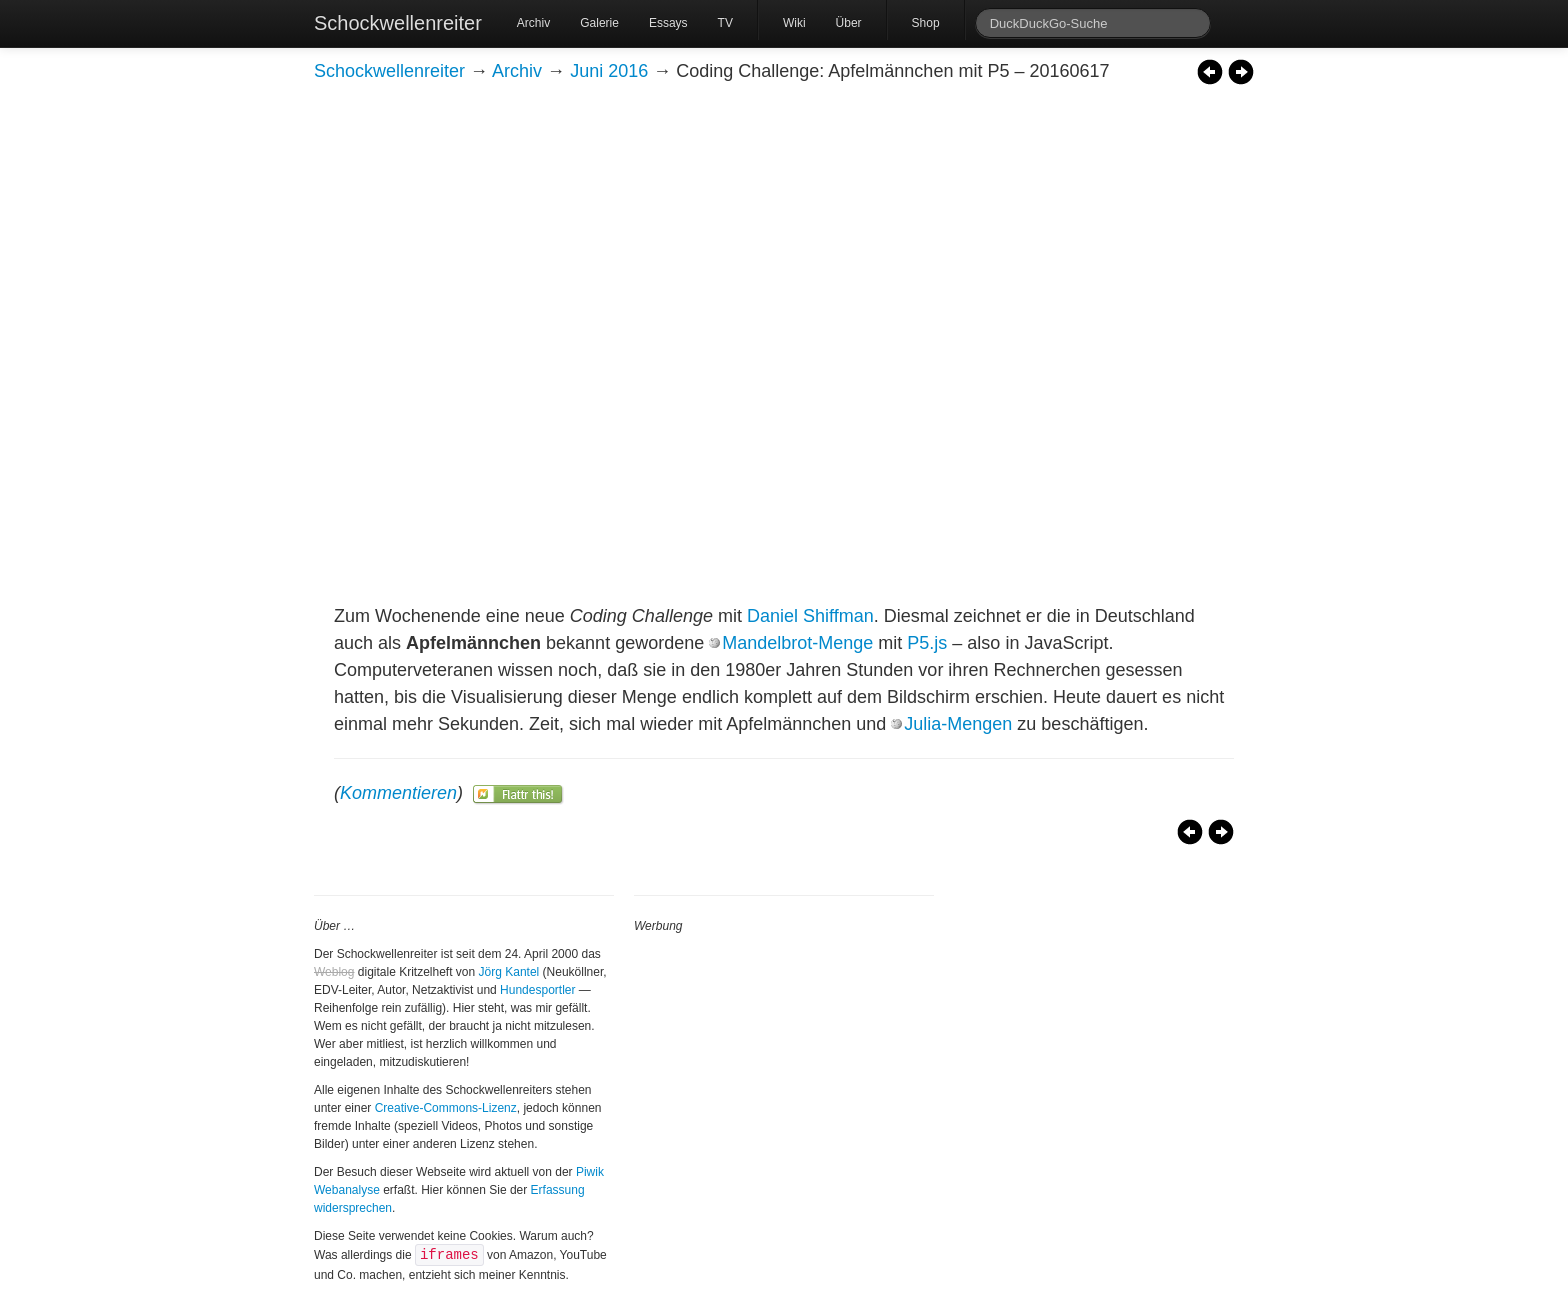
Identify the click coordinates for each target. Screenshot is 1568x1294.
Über (849, 23)
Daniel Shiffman (810, 616)
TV (725, 23)
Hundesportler (537, 990)
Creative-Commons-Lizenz (446, 1108)
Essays (668, 23)
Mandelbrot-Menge (797, 643)
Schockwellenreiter (398, 23)
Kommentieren (398, 793)
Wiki (794, 23)
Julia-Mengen (958, 724)
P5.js (927, 643)
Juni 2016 (609, 71)
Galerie (599, 23)
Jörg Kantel (509, 972)
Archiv (533, 23)
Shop (926, 23)
